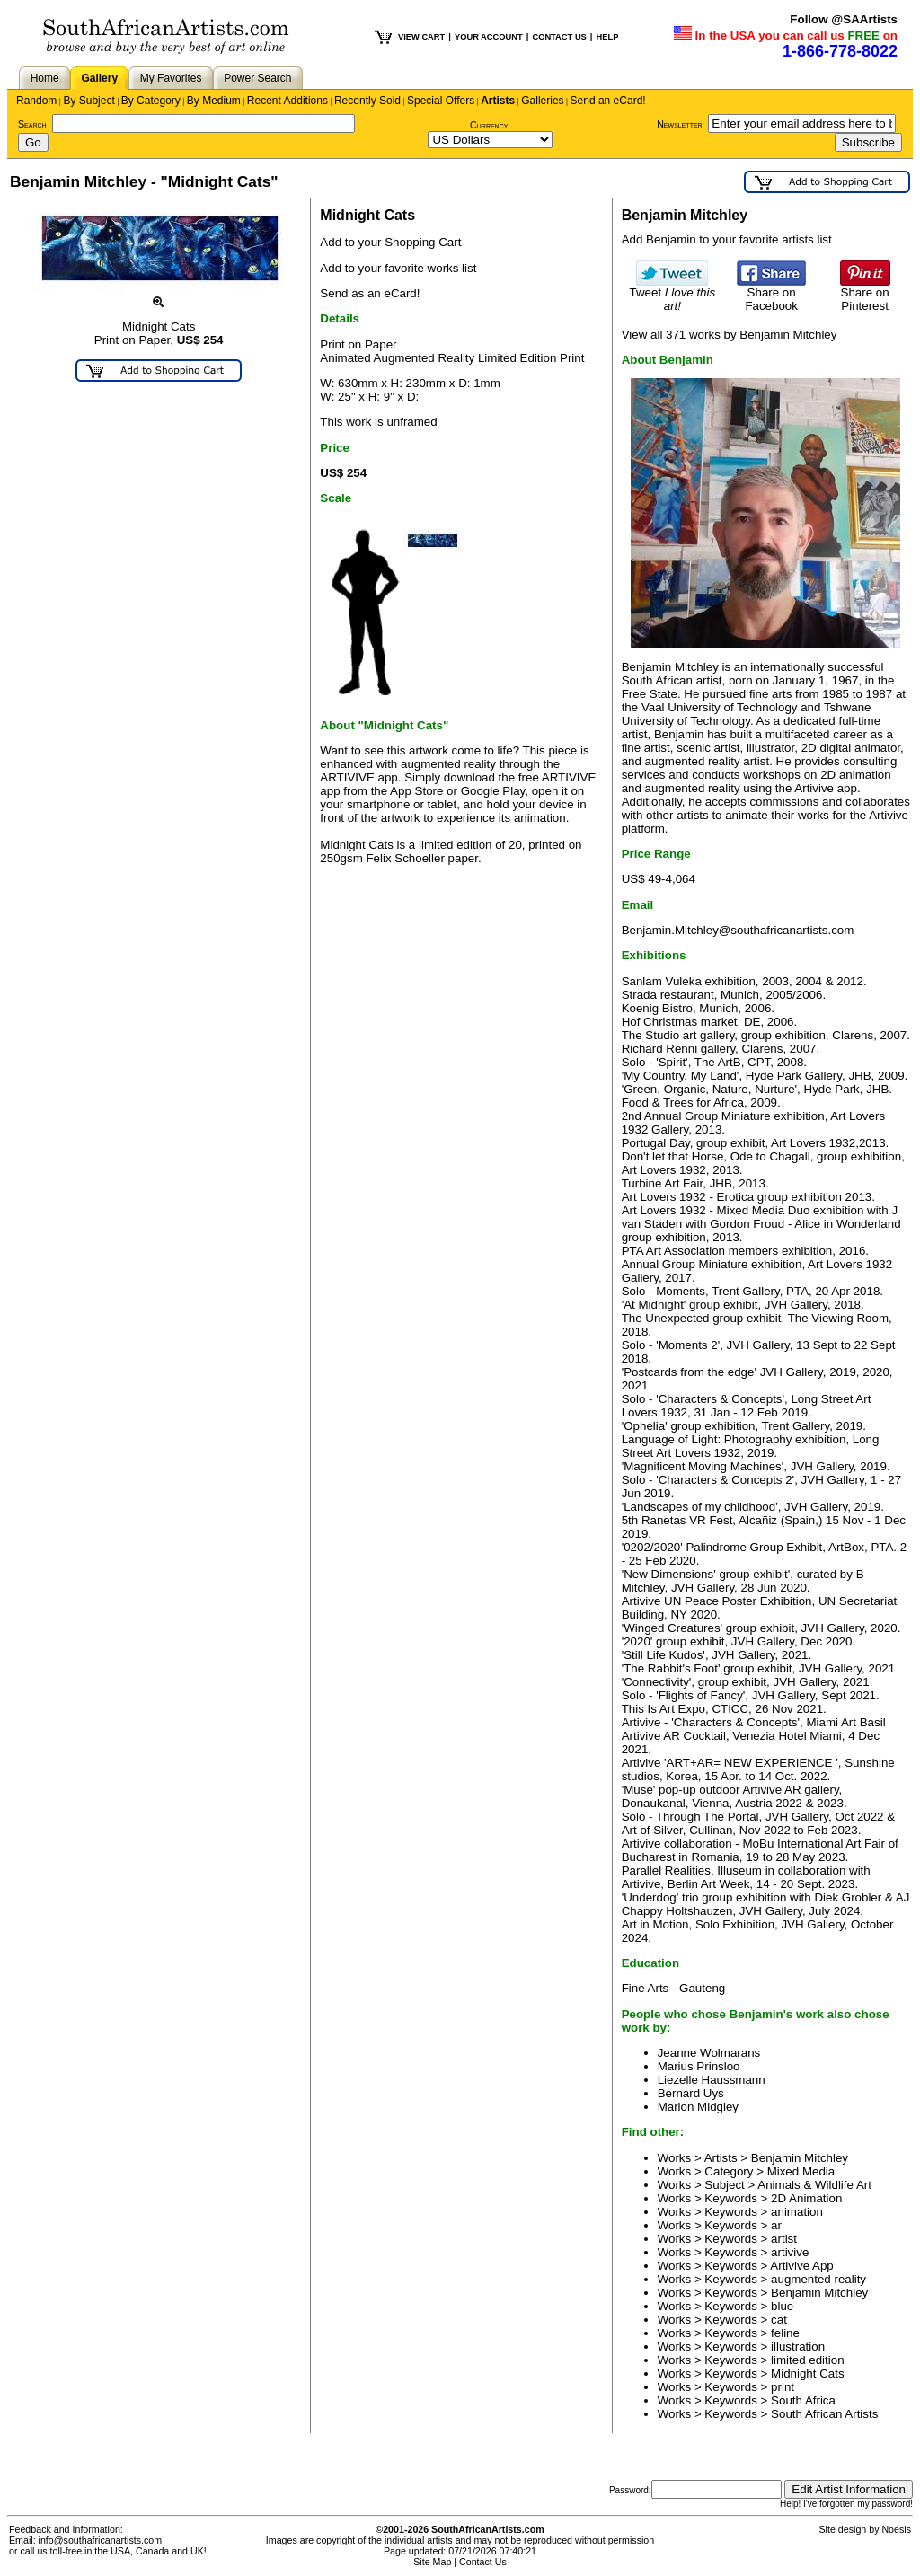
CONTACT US (559, 36)
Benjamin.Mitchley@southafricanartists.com (738, 930)
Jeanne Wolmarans (709, 2053)
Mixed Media (801, 2171)
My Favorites (171, 78)
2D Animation (806, 2198)
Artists (498, 100)
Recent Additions (287, 100)
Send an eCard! (608, 100)
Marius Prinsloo (699, 2066)
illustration (798, 2346)
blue (782, 2306)
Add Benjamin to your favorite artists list (727, 239)
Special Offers (440, 100)
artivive (790, 2252)
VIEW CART (421, 36)
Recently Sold (367, 100)
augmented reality (818, 2279)
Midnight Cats (808, 2373)
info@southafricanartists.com (101, 2540)
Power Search (257, 78)
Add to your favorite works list (398, 268)
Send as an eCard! (370, 293)
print (782, 2387)
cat (779, 2319)
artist (784, 2238)
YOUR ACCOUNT (489, 36)
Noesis (896, 2529)
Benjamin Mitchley (799, 2158)
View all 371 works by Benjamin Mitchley (729, 334)
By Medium (214, 100)
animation (797, 2212)
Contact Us (483, 2561)
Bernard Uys (691, 2093)
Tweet (673, 294)
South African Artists (824, 2414)
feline (785, 2333)
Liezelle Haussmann (711, 2079)
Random (36, 100)
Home (45, 78)
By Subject (88, 100)
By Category (151, 100)
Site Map (432, 2561)
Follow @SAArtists (844, 19)
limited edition (808, 2360)
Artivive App (801, 2265)
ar (776, 2225)
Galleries (542, 100)
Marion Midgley (698, 2106)
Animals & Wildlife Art (814, 2185)
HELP (607, 36)
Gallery (99, 78)
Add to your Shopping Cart (390, 242)
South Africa (803, 2400)
